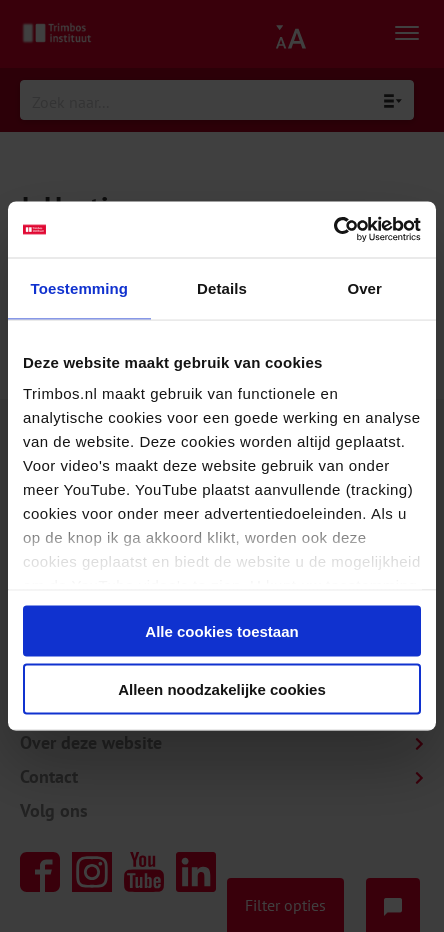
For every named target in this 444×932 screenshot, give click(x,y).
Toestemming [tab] (80, 287)
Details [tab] (222, 287)
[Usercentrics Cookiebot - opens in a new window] (333, 230)
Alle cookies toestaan (221, 630)
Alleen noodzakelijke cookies (222, 689)
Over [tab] (364, 287)
